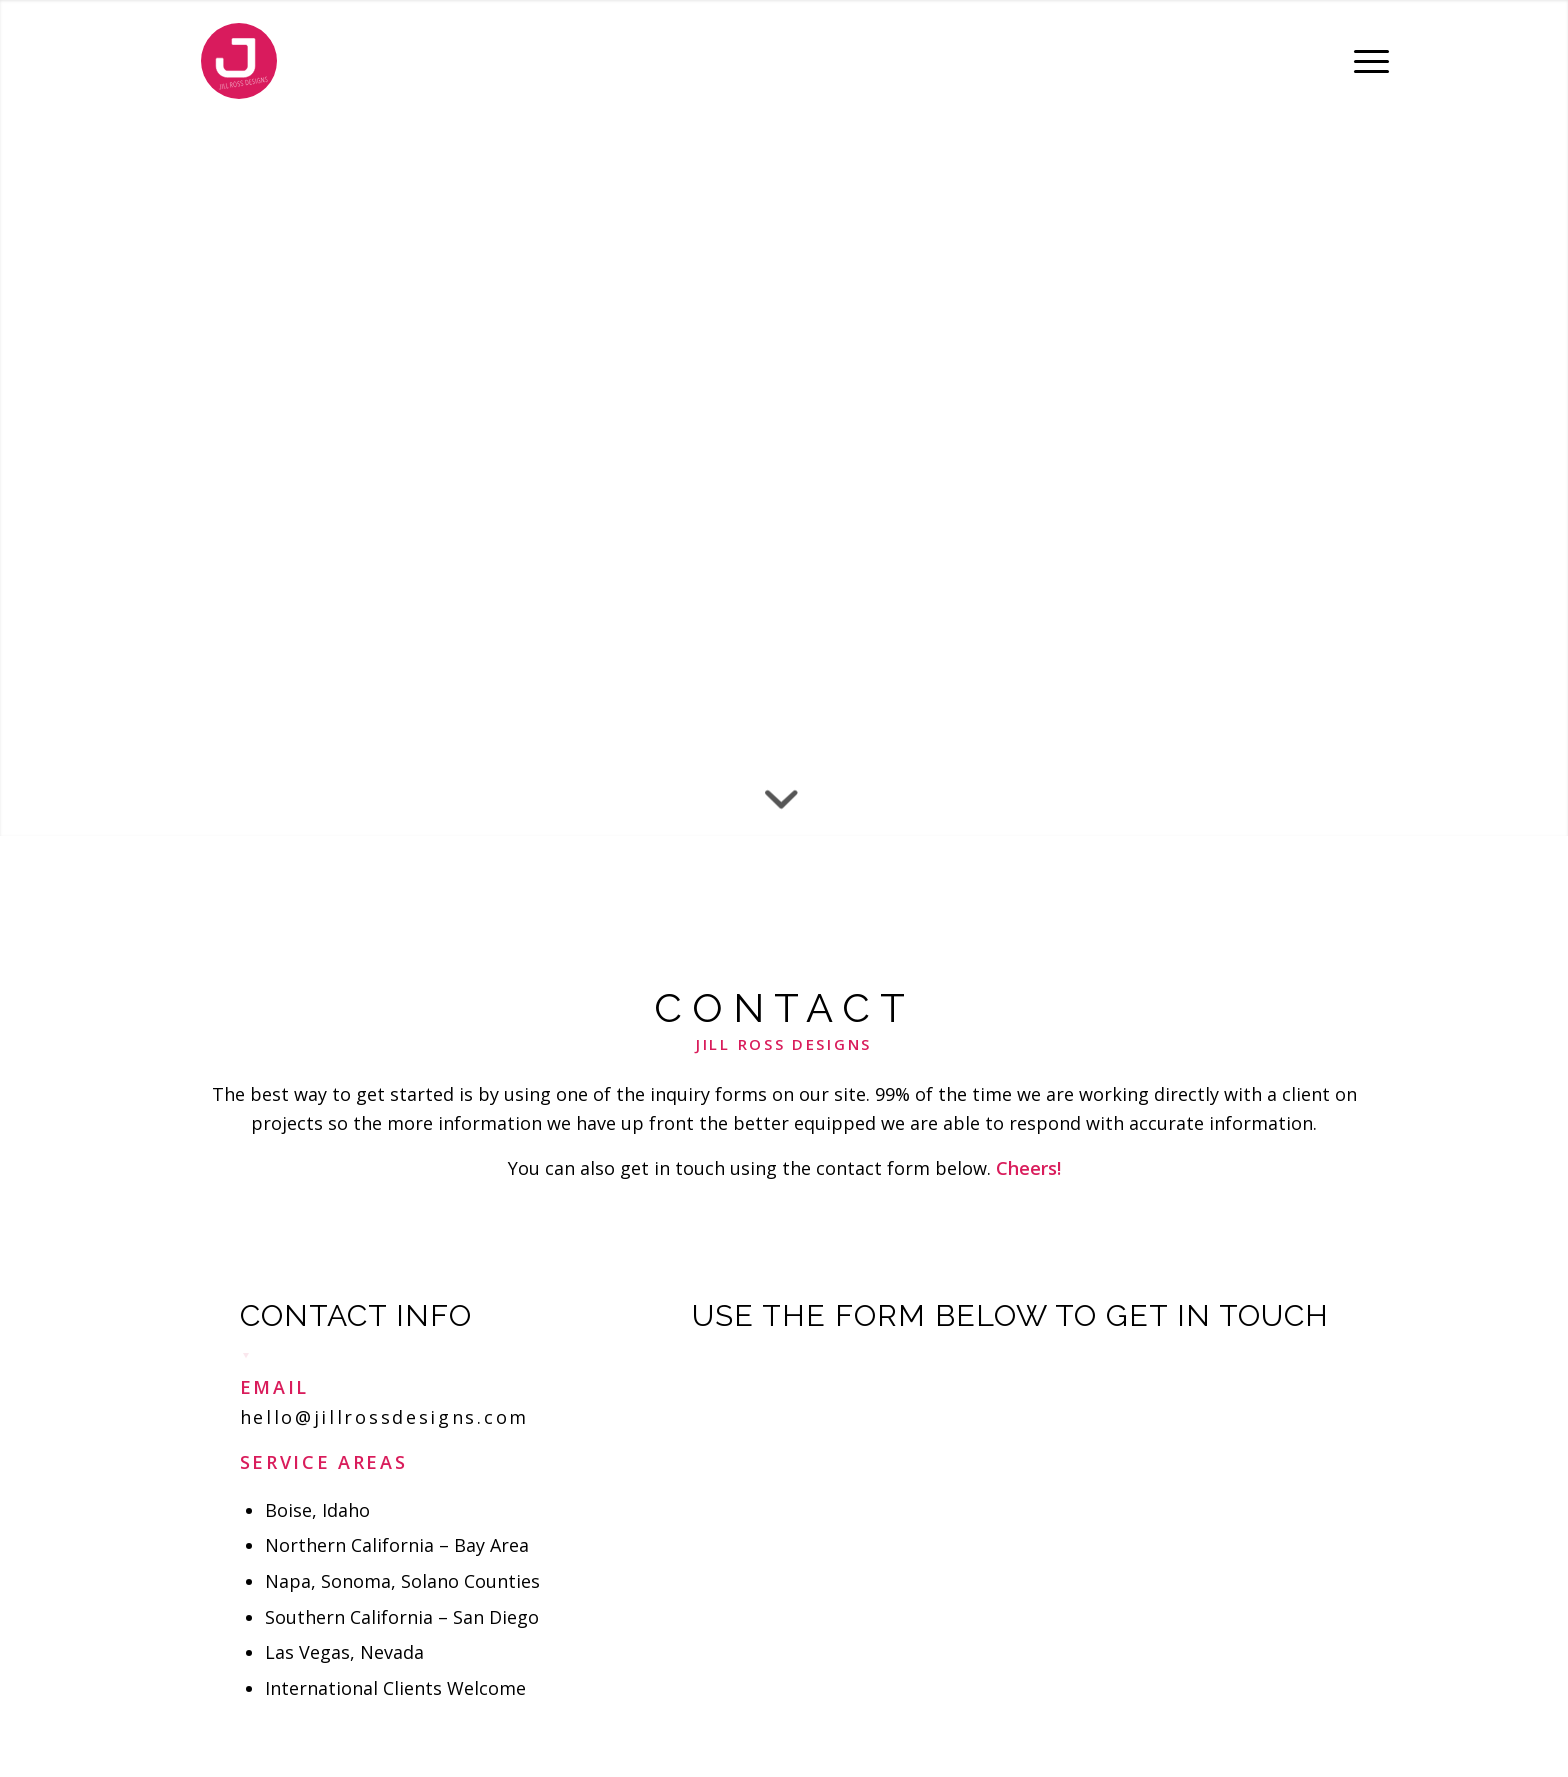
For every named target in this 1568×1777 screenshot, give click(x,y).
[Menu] (1365, 61)
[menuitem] (1365, 61)
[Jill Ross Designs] (239, 61)
